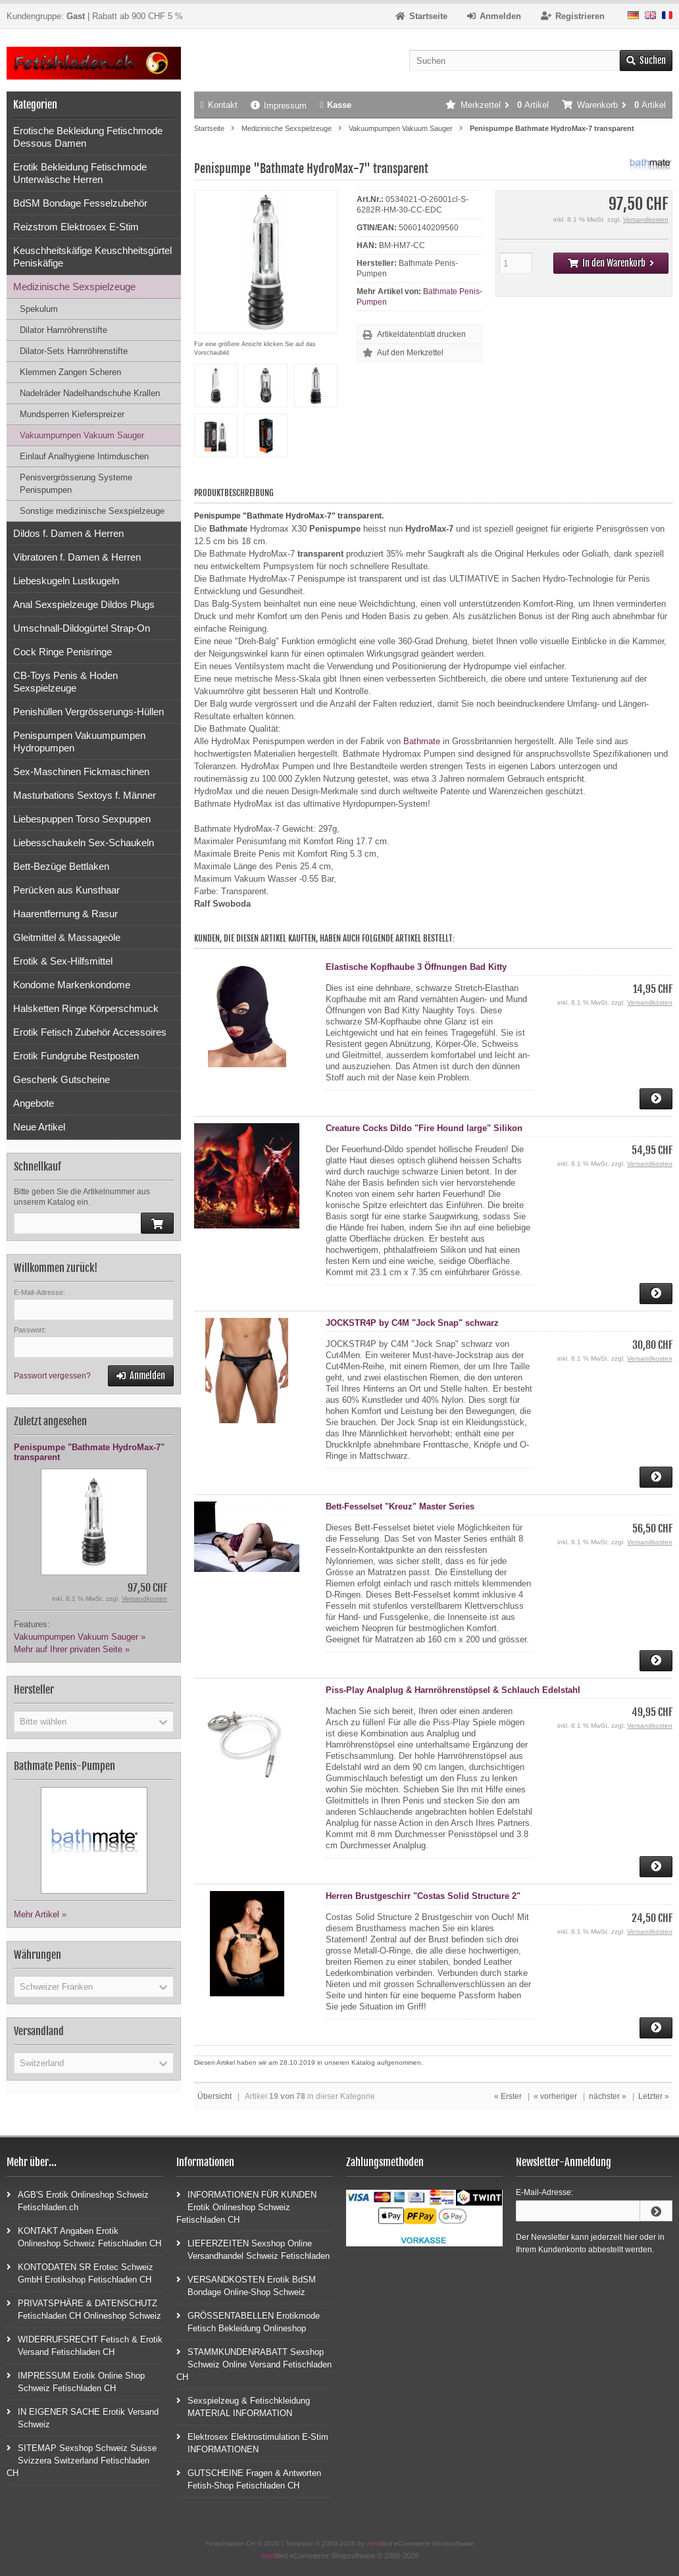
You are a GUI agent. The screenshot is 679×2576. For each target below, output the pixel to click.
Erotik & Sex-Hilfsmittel (63, 961)
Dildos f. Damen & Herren (68, 533)
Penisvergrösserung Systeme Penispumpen (76, 483)
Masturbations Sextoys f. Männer (84, 795)
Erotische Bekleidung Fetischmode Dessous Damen (88, 137)
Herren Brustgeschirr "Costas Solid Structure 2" (423, 1896)
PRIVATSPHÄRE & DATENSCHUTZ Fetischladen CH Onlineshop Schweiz (84, 2309)
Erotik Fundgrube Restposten (76, 1055)
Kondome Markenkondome (71, 984)
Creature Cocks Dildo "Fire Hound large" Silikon (424, 1128)
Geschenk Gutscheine (61, 1079)
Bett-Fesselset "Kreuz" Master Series (400, 1506)
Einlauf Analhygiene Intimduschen (84, 456)
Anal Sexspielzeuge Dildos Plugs (84, 604)
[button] (94, 1721)
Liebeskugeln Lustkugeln (66, 580)
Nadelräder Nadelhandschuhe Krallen (90, 393)
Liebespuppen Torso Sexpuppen (82, 818)
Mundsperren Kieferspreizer (72, 414)
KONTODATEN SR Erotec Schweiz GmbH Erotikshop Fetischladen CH (80, 2273)
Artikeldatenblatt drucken (421, 334)
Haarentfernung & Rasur (65, 913)
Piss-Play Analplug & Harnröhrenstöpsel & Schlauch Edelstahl (453, 1690)
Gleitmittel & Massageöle (66, 937)
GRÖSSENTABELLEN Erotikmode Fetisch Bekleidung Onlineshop (248, 2321)
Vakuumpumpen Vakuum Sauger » (79, 1637)
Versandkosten (645, 219)
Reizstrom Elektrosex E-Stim (76, 226)
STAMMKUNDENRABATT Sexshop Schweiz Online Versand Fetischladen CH (254, 2364)
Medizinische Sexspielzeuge (74, 286)
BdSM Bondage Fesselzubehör (80, 203)
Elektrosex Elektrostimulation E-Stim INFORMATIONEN (252, 2442)
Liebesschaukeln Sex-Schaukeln (83, 842)
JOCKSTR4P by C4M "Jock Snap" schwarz (412, 1323)
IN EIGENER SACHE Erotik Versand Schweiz (83, 2417)
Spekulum (39, 309)
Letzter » (653, 2096)
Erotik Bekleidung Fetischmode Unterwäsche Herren (80, 173)
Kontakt (219, 105)
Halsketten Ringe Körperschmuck (86, 1008)
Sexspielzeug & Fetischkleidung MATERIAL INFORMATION (243, 2406)
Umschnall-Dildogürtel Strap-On (81, 628)
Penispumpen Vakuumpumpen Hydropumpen (79, 741)
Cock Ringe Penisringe (62, 651)
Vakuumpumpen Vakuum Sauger (82, 435)
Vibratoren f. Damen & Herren (77, 557)
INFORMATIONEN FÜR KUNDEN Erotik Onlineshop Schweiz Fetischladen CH (246, 2206)
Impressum (279, 106)
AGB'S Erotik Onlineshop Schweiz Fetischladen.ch (78, 2200)
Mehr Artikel (36, 1914)
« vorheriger (555, 2096)
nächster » (607, 2096)
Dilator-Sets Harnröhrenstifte (74, 351)
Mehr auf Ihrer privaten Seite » (72, 1649)
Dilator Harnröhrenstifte (63, 330)
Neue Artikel (39, 1126)
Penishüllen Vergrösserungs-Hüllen (88, 711)
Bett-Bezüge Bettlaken (61, 866)
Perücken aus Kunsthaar (66, 890)
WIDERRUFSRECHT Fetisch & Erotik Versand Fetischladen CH (85, 2345)
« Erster (508, 2096)
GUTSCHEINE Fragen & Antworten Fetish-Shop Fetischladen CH (248, 2478)
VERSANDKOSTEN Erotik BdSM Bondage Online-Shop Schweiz (246, 2285)
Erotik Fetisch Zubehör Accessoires (89, 1032)
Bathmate (421, 741)
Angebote (33, 1103)
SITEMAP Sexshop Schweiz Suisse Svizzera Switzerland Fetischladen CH (82, 2460)
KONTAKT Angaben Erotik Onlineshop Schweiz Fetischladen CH (84, 2236)
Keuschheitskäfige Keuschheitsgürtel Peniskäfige (92, 256)
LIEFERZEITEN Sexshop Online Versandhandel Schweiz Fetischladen (253, 2249)
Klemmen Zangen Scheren (70, 372)
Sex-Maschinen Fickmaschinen (81, 771)
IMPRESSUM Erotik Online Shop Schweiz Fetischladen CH (76, 2381)
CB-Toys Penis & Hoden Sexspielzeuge (65, 682)
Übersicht (214, 2096)
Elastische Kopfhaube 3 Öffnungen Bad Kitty (416, 967)
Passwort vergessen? (52, 1375)
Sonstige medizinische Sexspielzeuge (92, 511)
